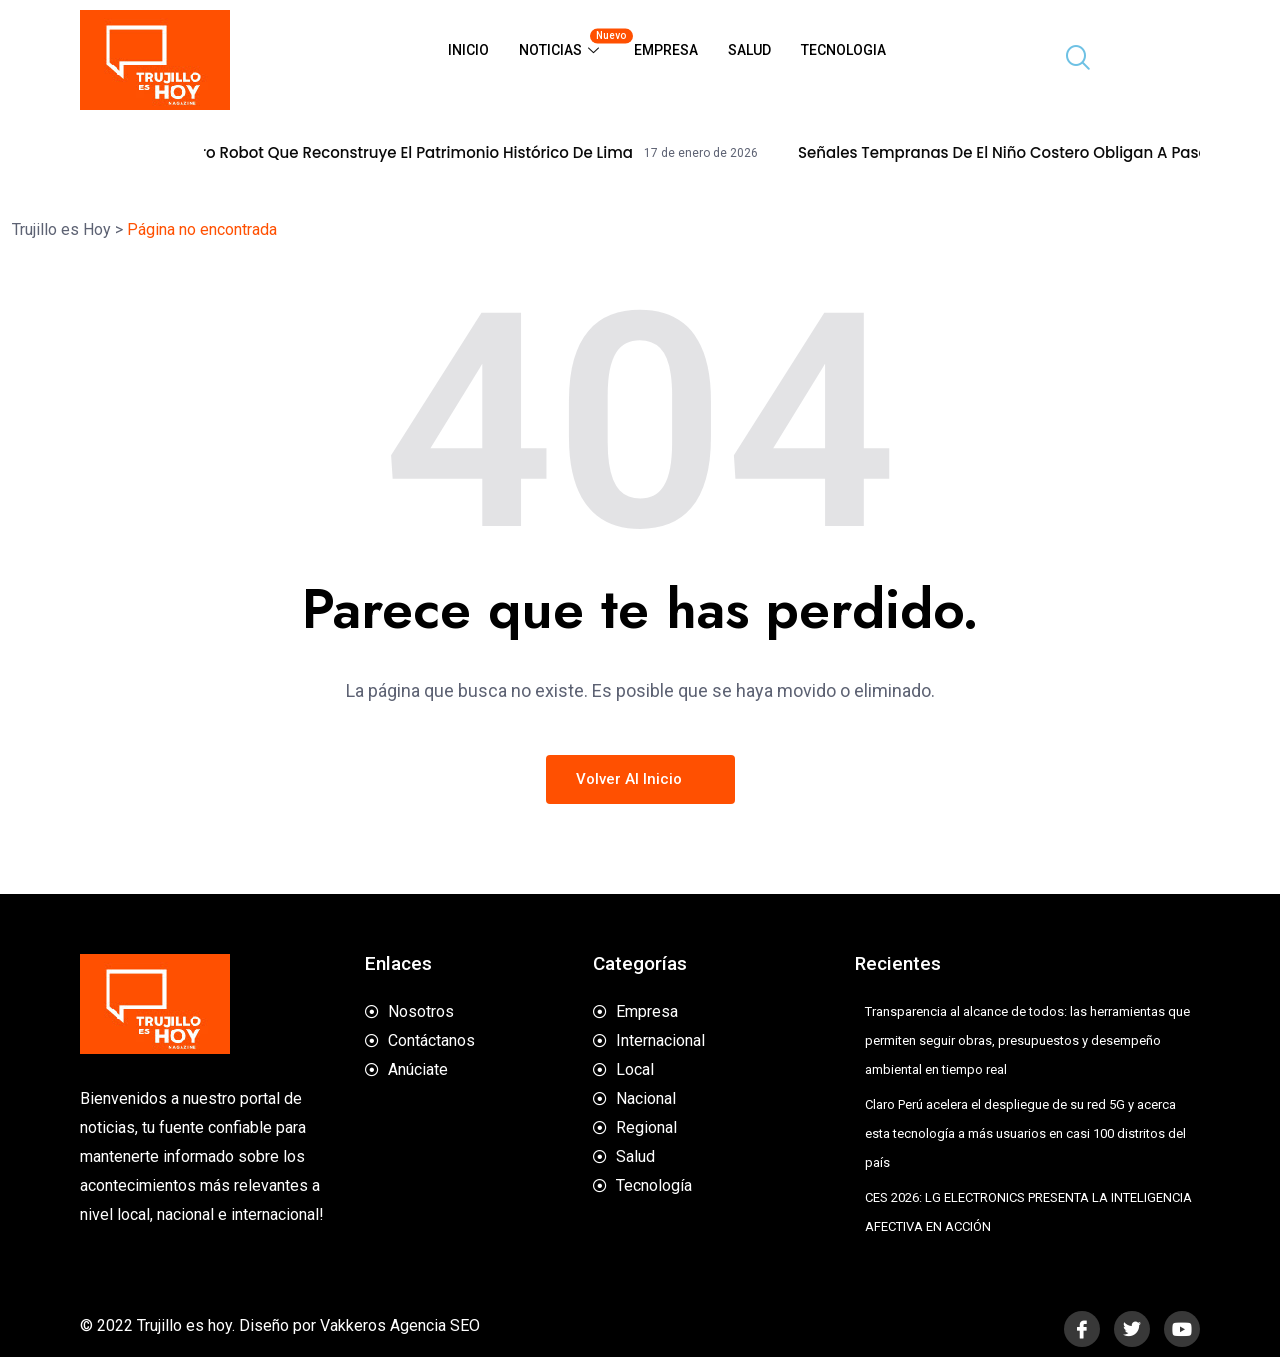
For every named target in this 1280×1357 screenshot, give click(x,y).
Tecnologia (843, 50)
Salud (749, 50)
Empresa (666, 50)
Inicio (468, 50)
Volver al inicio (640, 779)
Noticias (569, 42)
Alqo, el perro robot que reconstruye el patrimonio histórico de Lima (401, 153)
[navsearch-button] (1070, 60)
